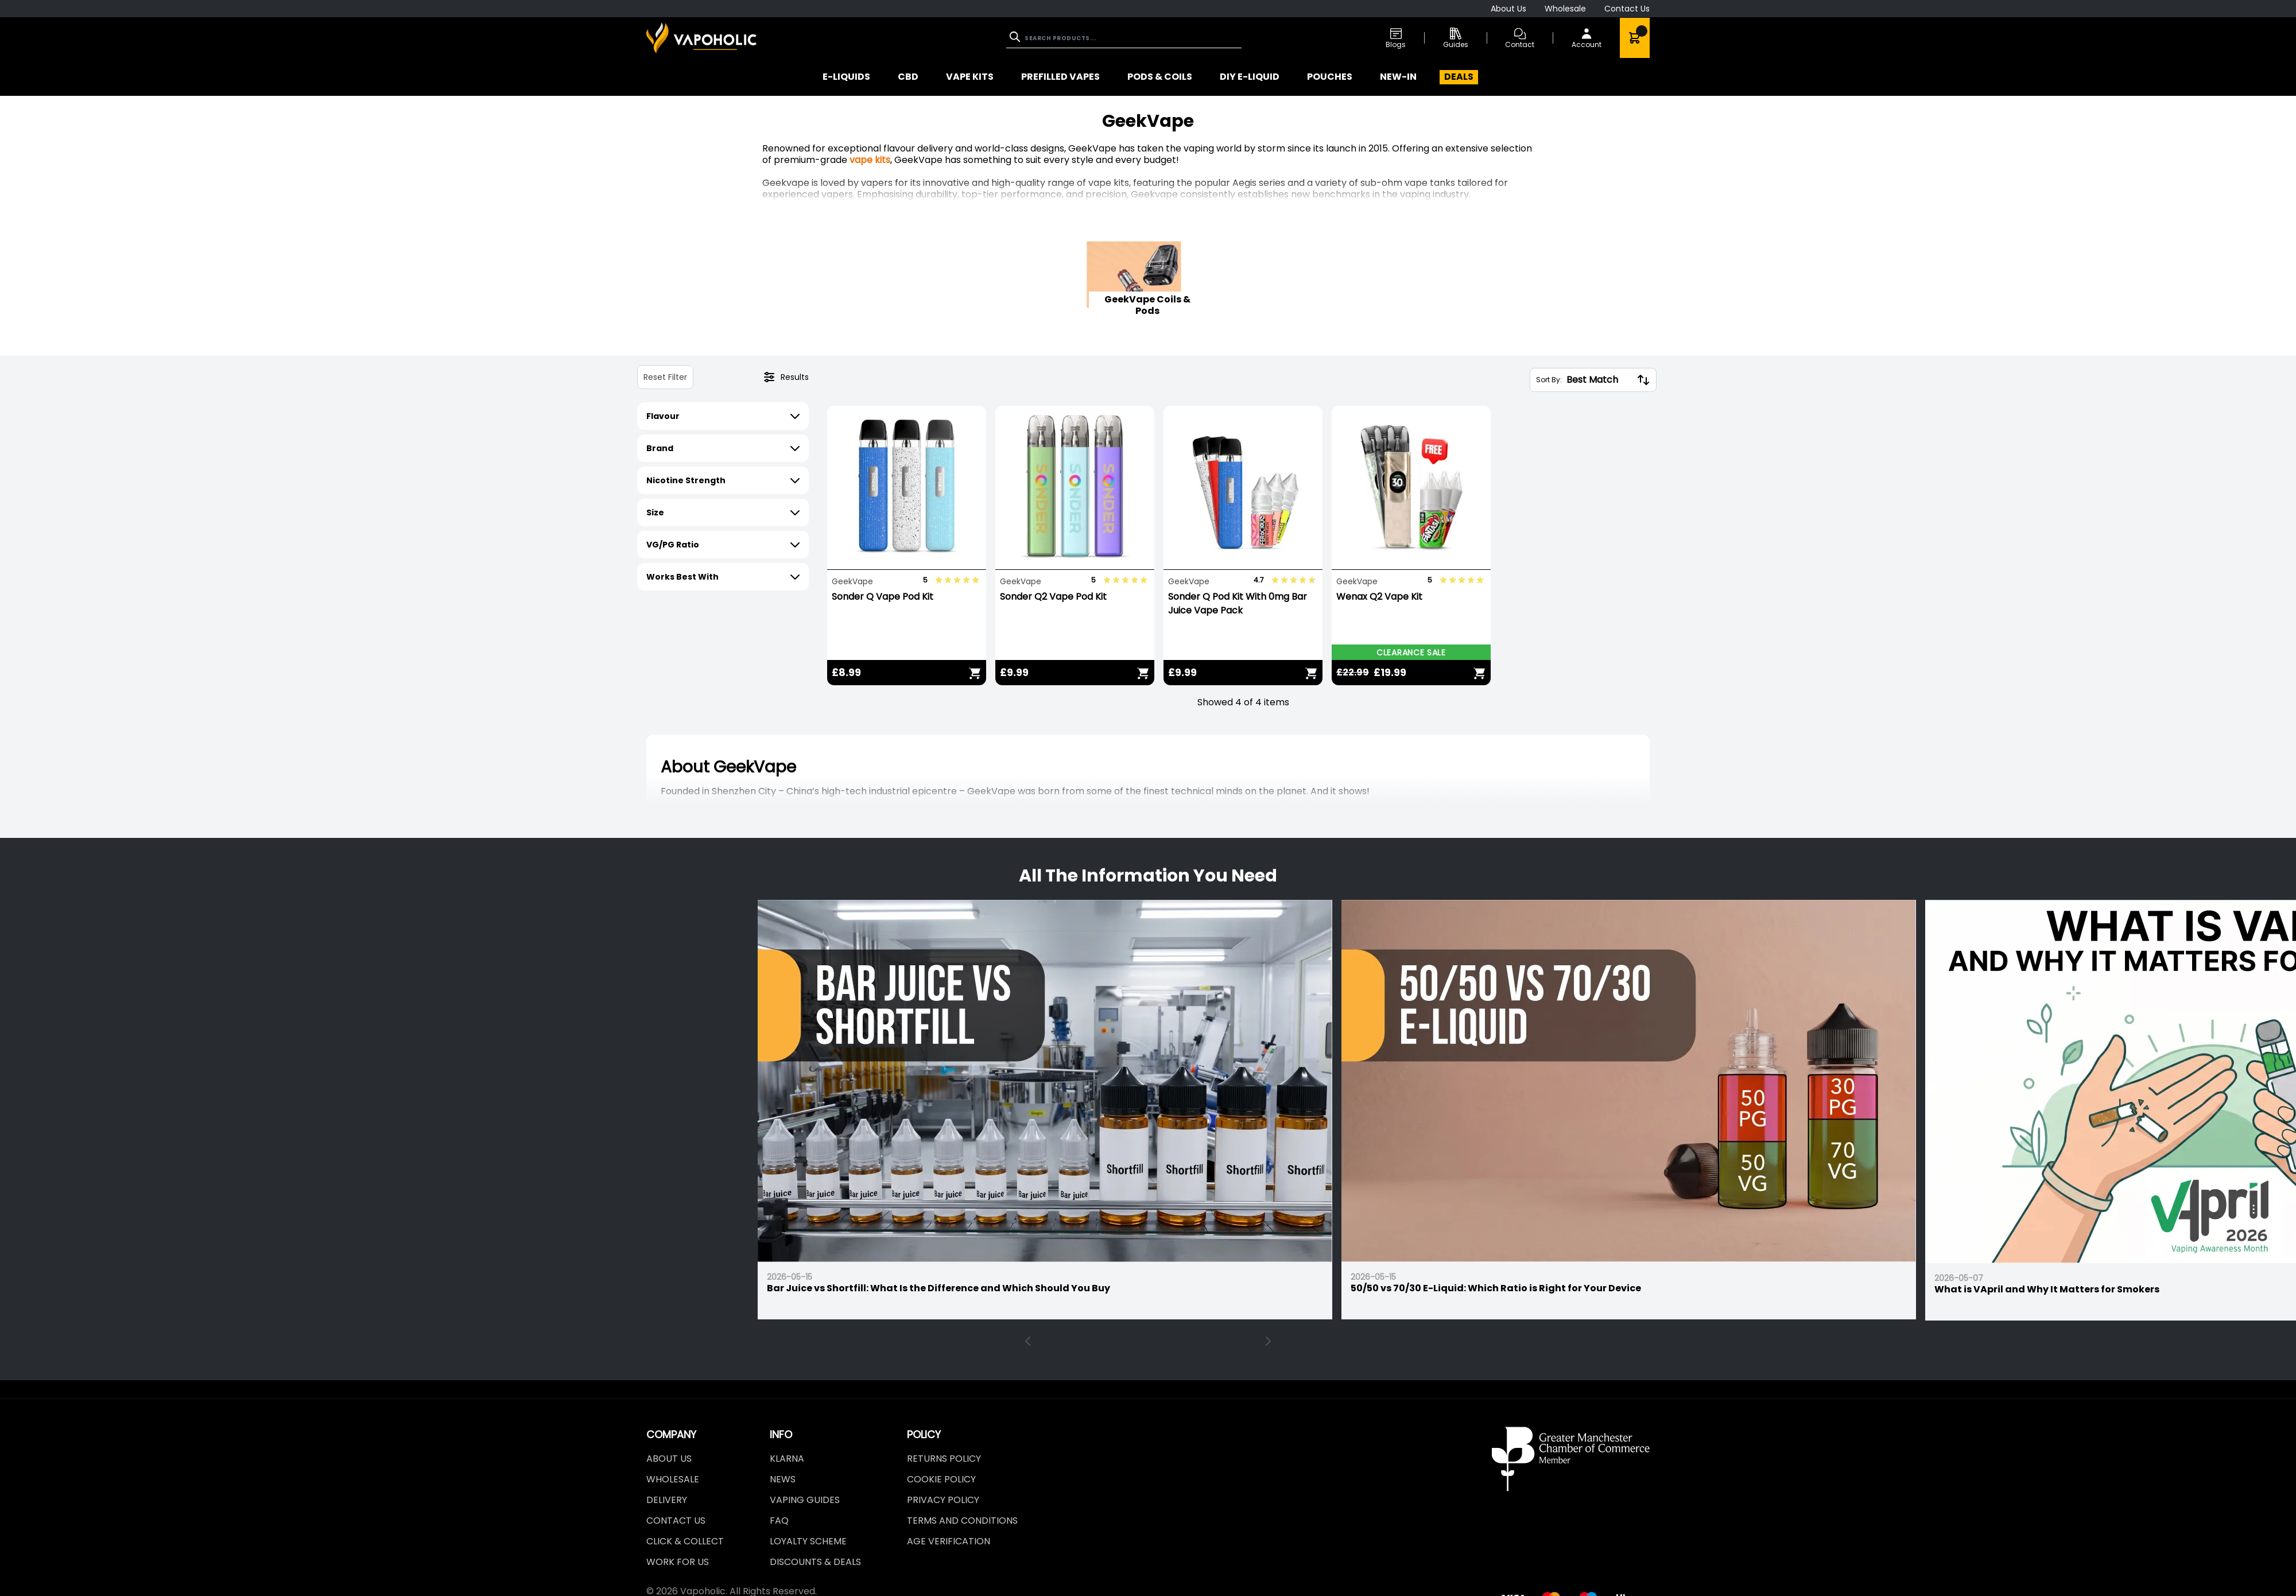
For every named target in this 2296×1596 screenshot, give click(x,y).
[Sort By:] (1599, 379)
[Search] (1016, 36)
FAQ (779, 1520)
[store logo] (701, 37)
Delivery (666, 1499)
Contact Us (1627, 8)
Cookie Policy (941, 1479)
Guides (1455, 38)
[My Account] (1586, 37)
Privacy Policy (943, 1499)
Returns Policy (944, 1458)
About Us (1508, 8)
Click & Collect (685, 1541)
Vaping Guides (805, 1499)
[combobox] (1124, 38)
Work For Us (677, 1561)
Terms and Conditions (962, 1520)
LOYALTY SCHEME (808, 1541)
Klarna (787, 1458)
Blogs (1396, 38)
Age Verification (948, 1541)
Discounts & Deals (815, 1561)
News (783, 1479)
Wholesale (1565, 8)
